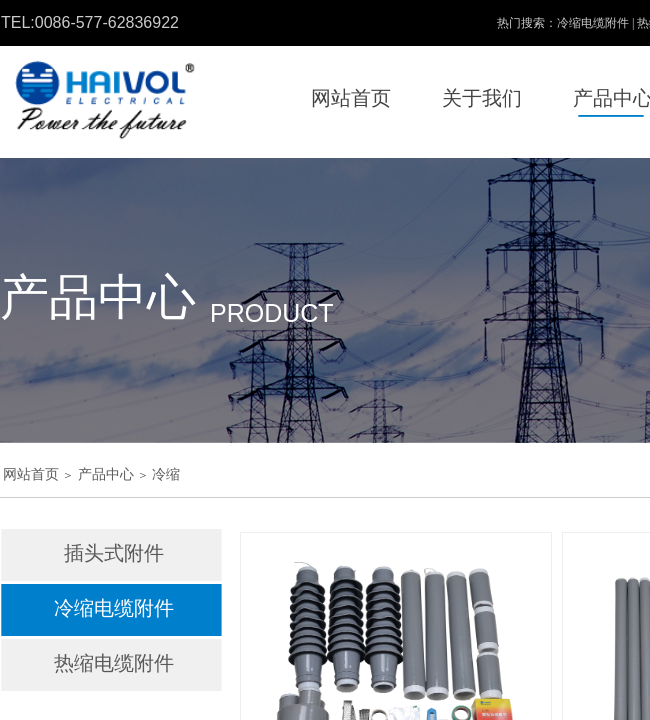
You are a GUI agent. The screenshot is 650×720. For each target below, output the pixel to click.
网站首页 (31, 474)
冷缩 (166, 474)
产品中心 (106, 474)
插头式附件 (114, 553)
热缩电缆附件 (114, 663)
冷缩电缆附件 (114, 608)
